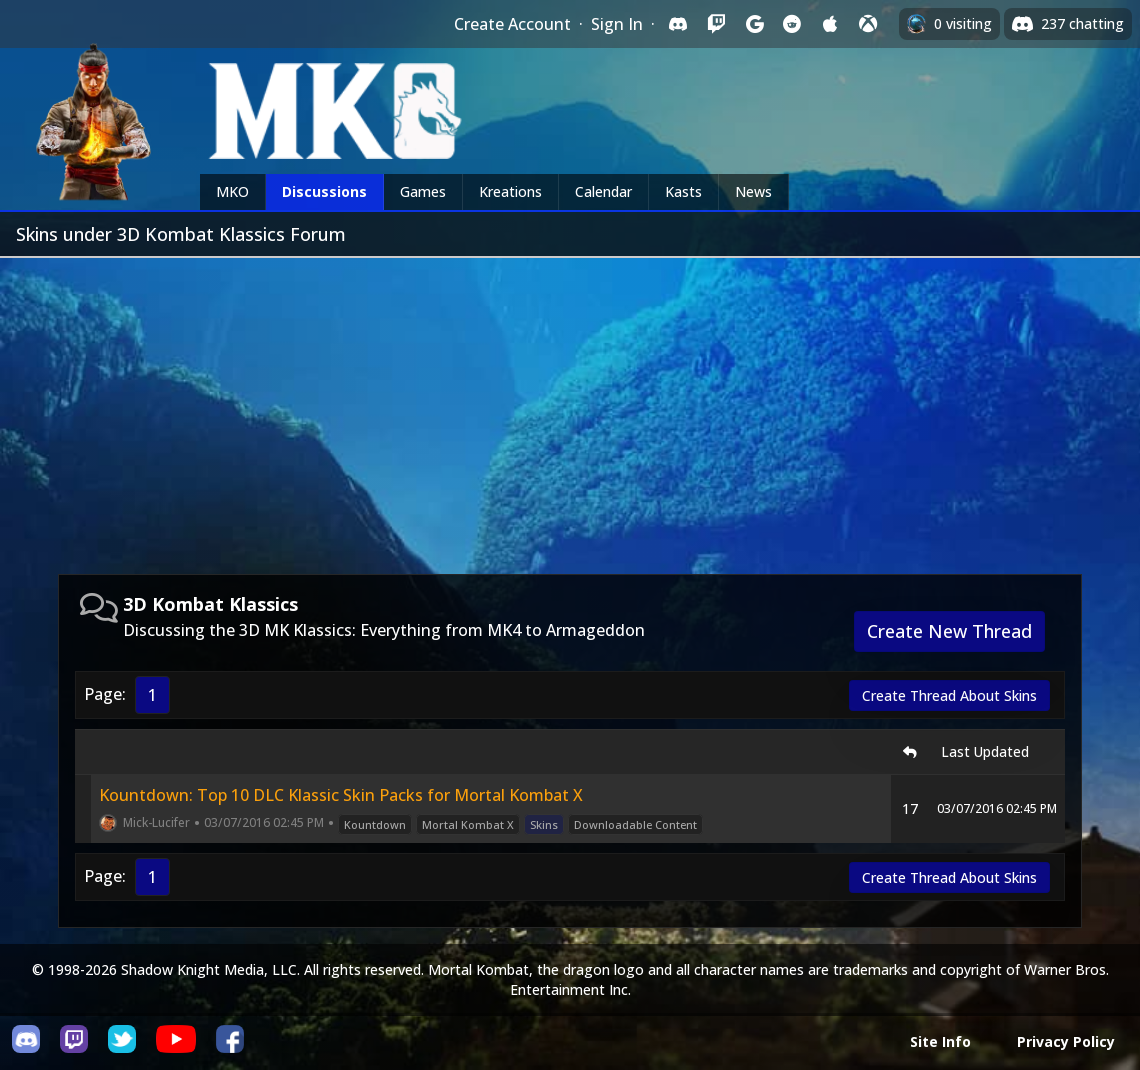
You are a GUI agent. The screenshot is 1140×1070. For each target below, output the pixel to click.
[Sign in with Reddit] (792, 24)
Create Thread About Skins (949, 695)
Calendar (603, 191)
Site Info (940, 1041)
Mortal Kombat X (468, 824)
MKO (232, 191)
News (753, 191)
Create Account (512, 24)
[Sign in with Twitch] (716, 24)
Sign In (617, 24)
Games (423, 191)
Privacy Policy (1066, 1041)
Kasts (683, 191)
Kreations (510, 191)
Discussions (324, 191)
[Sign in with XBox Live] (868, 24)
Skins (544, 824)
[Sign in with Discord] (678, 24)
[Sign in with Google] (754, 24)
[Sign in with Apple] (830, 24)
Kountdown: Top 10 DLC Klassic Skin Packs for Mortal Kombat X (341, 795)
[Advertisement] (570, 408)
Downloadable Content (635, 824)
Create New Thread (949, 631)
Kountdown (375, 824)
